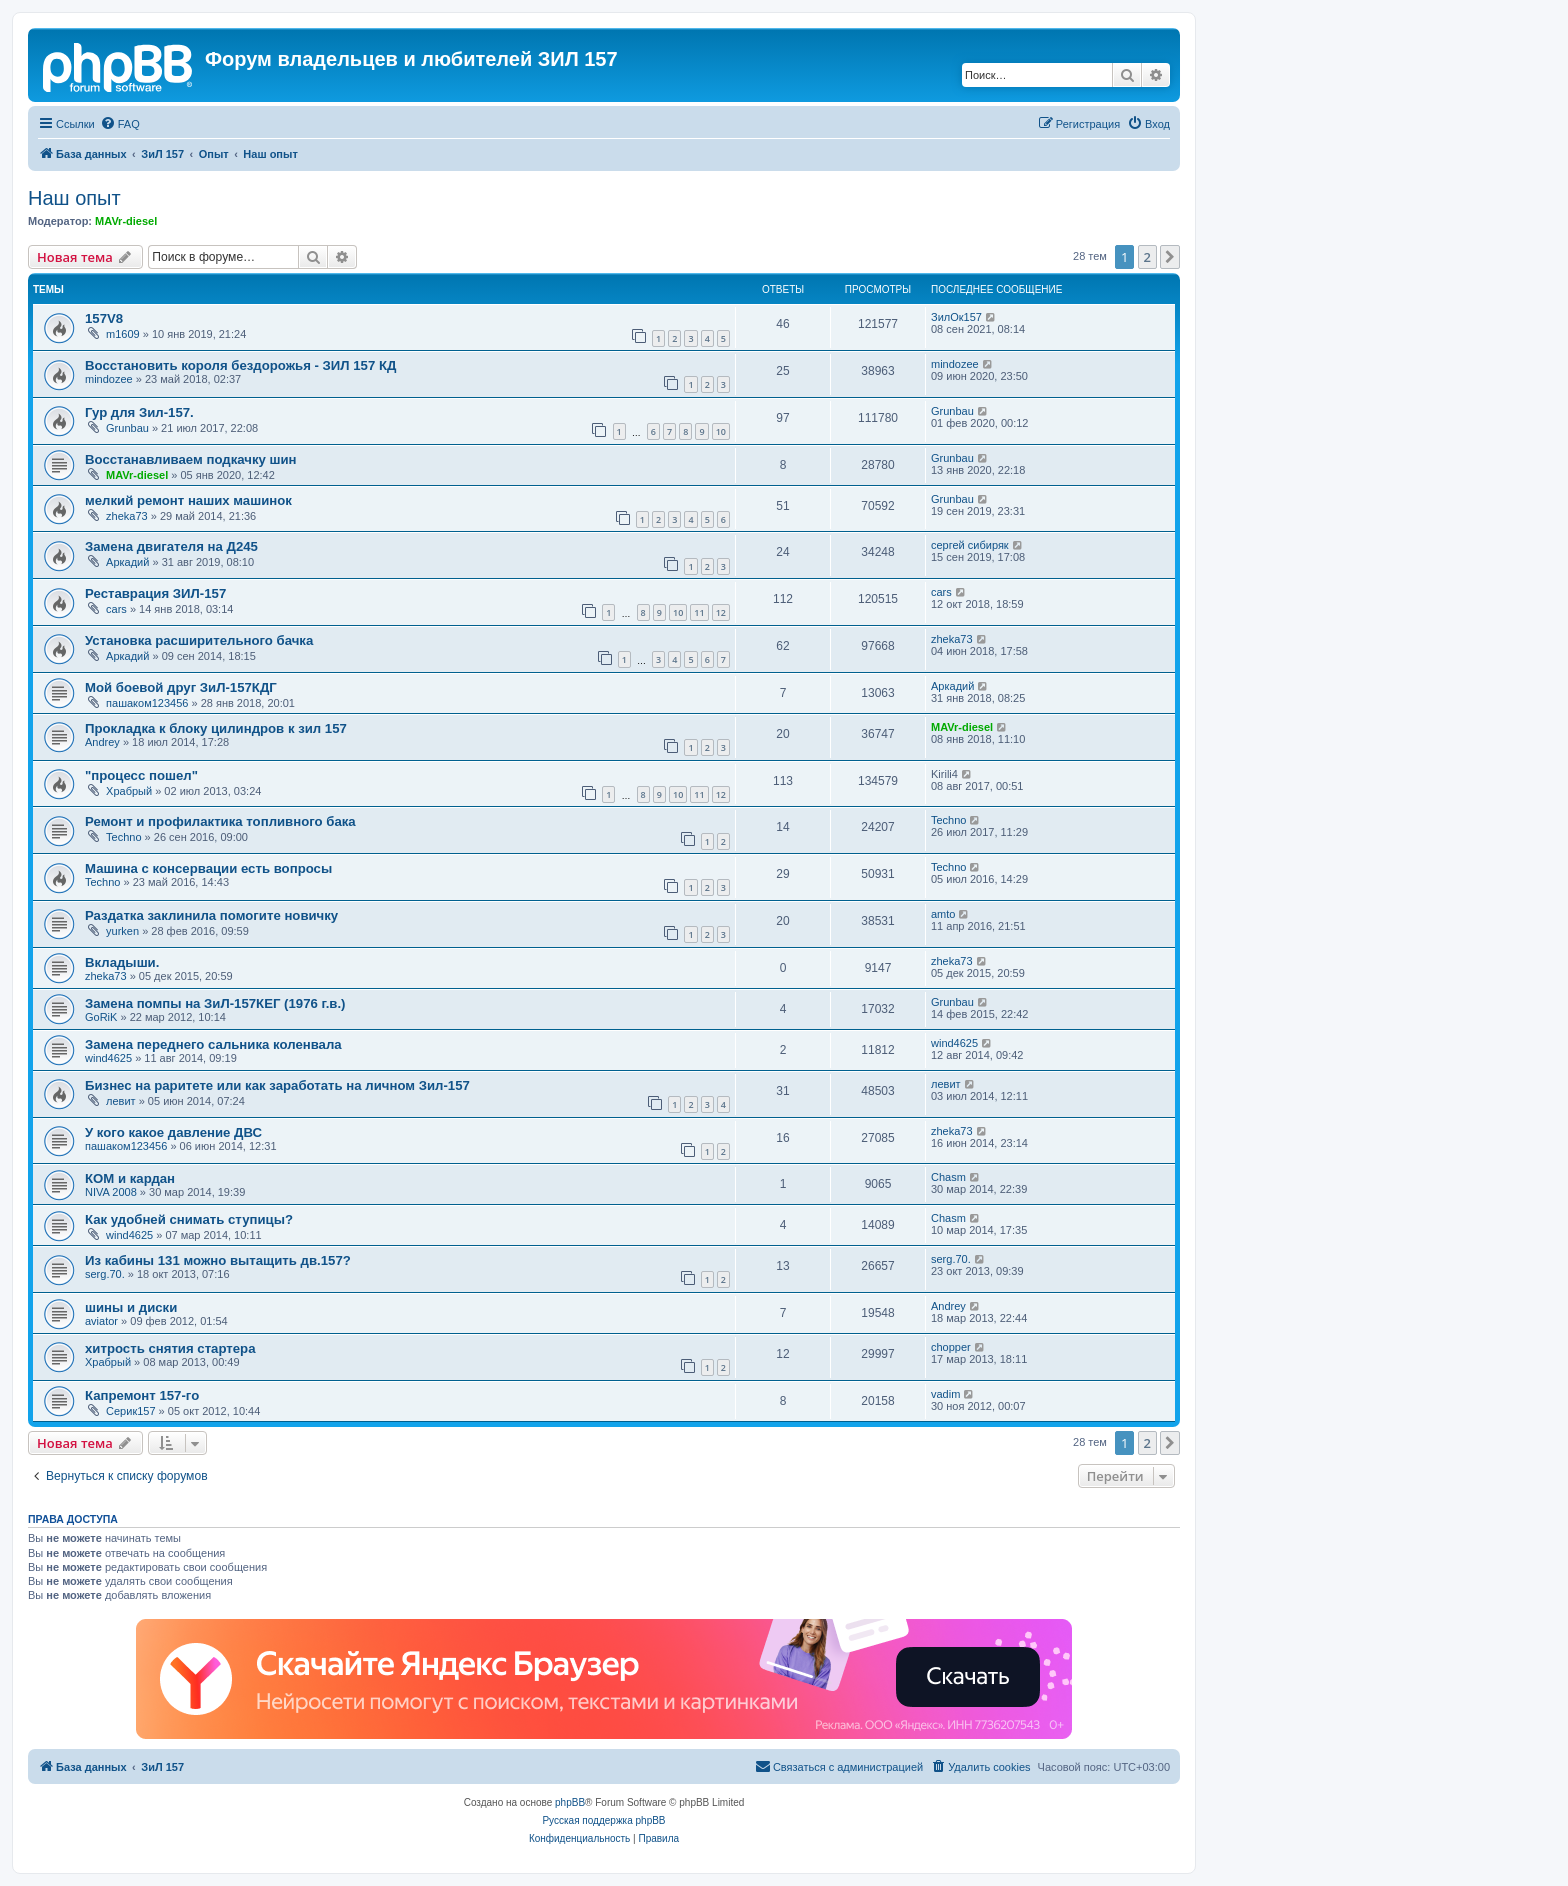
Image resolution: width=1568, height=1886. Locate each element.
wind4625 (108, 1058)
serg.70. (105, 1274)
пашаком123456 (147, 703)
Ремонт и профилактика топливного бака (220, 821)
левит (121, 1101)
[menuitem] (120, 124)
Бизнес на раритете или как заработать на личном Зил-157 (277, 1085)
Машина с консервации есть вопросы (208, 868)
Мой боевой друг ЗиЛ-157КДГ (181, 687)
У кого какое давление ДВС (173, 1132)
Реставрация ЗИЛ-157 (155, 593)
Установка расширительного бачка (199, 640)
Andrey (102, 742)
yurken (122, 931)
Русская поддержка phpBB (603, 1820)
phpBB (570, 1802)
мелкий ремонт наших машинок (188, 500)
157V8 (104, 318)
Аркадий (127, 562)
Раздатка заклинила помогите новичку (211, 915)
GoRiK (101, 1017)
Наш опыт (74, 198)
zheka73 (127, 516)
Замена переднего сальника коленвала (213, 1044)
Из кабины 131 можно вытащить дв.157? (218, 1260)
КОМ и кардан (130, 1178)
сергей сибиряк (970, 545)
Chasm (948, 1177)
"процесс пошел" (141, 775)
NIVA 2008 (111, 1192)
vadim (945, 1394)
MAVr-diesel (126, 221)
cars (116, 609)
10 (721, 431)
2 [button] (1147, 257)
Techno (123, 837)
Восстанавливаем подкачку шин (191, 459)
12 (721, 612)
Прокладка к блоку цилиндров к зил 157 (216, 728)
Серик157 (131, 1411)
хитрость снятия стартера (170, 1348)
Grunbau (127, 428)
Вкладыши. (122, 962)
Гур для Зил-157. (139, 412)
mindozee (109, 379)
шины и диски (131, 1307)
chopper (951, 1347)
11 (699, 612)
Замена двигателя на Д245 (171, 546)
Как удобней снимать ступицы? (189, 1219)
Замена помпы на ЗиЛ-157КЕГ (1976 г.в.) (215, 1003)
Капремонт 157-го (142, 1395)
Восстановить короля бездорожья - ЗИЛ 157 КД (240, 365)
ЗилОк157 (956, 317)
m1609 (123, 334)
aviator (101, 1321)
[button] (1170, 257)
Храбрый (129, 791)
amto (943, 914)
